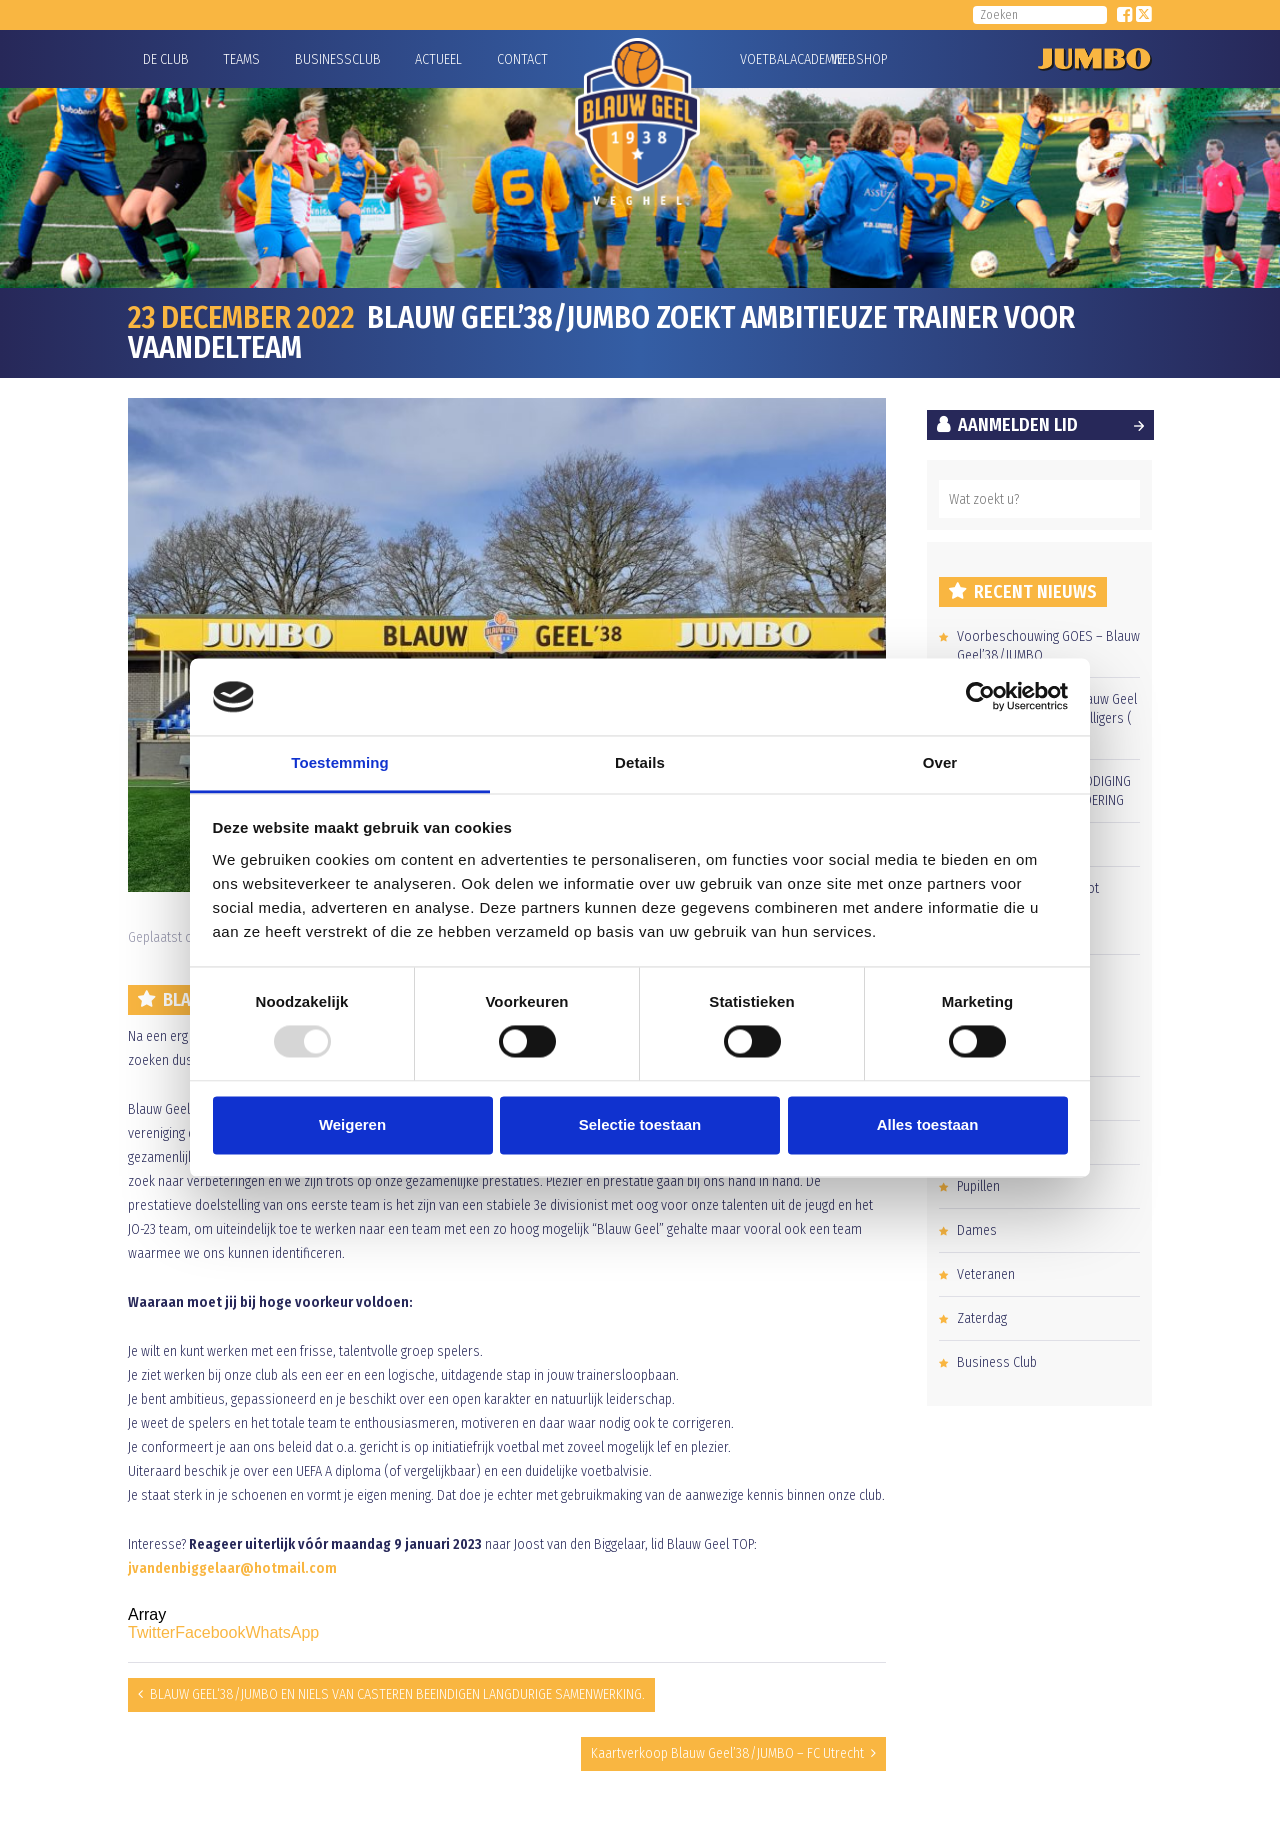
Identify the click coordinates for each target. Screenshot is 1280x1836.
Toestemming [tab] (340, 762)
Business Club (997, 1362)
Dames (977, 1230)
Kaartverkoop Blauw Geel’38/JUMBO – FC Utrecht (727, 1753)
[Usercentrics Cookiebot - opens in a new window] (980, 697)
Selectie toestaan (640, 1124)
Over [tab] (940, 762)
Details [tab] (640, 762)
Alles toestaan (928, 1124)
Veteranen (986, 1274)
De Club (166, 59)
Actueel (438, 59)
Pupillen (978, 1186)
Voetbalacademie (765, 59)
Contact (522, 59)
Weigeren (352, 1124)
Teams (241, 59)
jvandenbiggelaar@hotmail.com (232, 1568)
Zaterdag (982, 1318)
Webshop (857, 59)
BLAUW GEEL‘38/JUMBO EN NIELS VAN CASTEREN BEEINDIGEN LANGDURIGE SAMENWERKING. (397, 1694)
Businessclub (338, 59)
